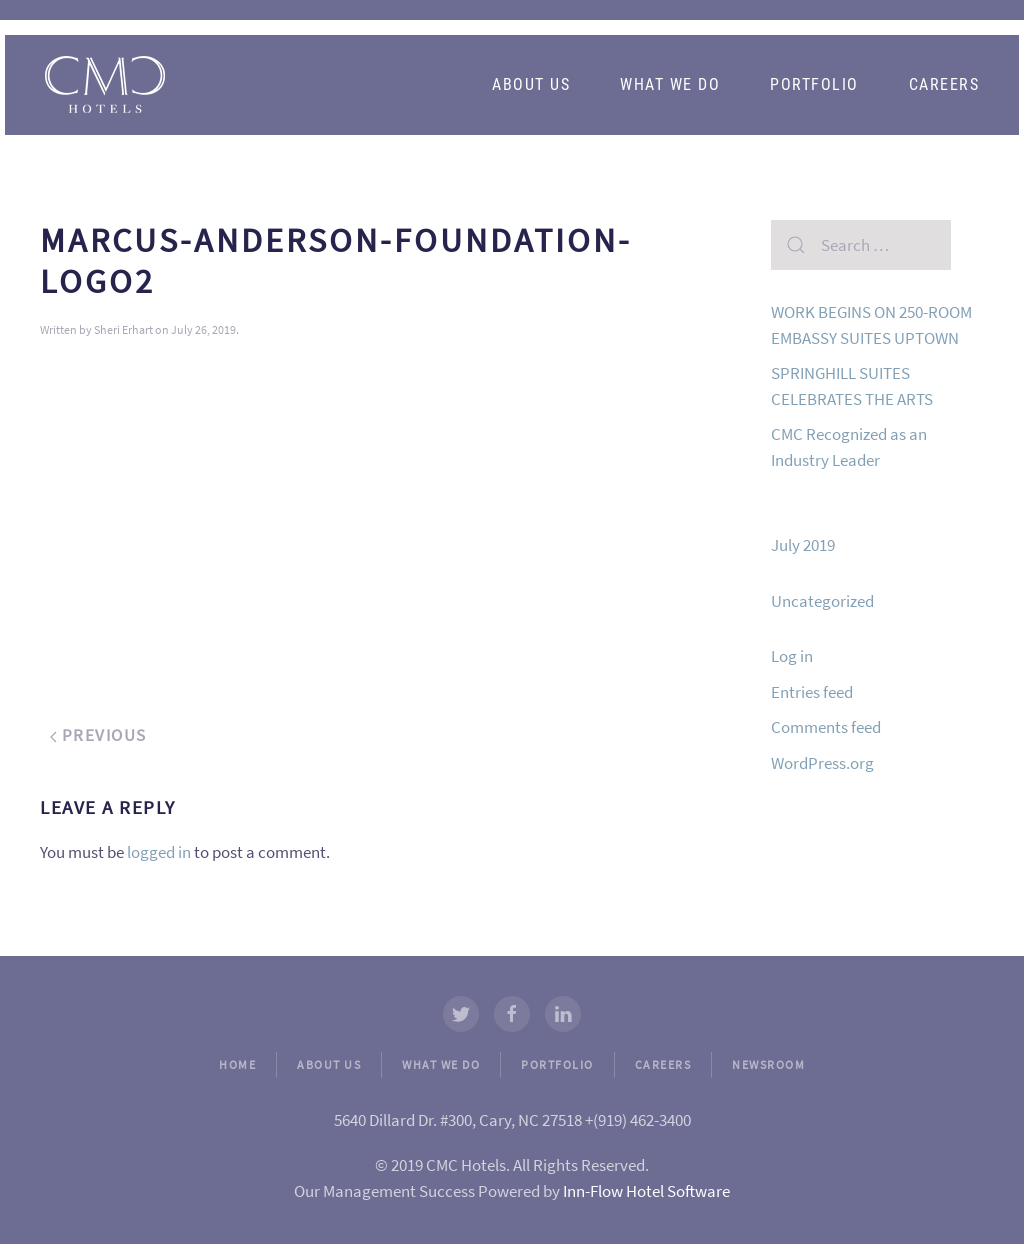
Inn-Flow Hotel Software (646, 1191)
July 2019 (803, 545)
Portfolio (814, 84)
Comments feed (826, 727)
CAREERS (663, 1064)
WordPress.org (822, 763)
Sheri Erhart (123, 329)
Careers (944, 84)
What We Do (670, 84)
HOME (237, 1064)
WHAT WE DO (441, 1064)
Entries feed (812, 692)
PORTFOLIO (557, 1064)
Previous (98, 735)
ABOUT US (329, 1064)
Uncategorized (822, 601)
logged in (159, 852)
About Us (531, 84)
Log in (792, 656)
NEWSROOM (768, 1064)
